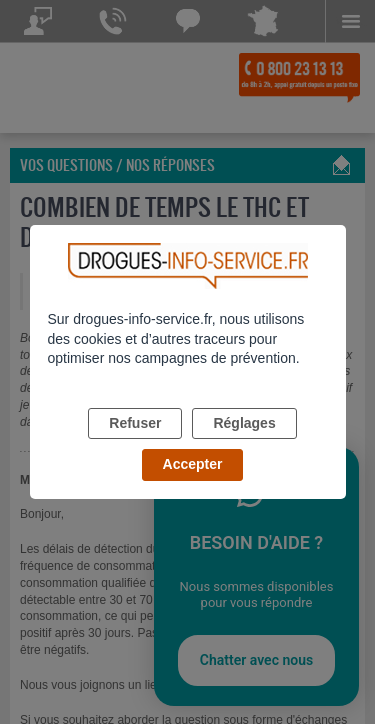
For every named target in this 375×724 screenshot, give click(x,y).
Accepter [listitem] (193, 464)
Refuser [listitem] (135, 423)
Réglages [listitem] (244, 423)
